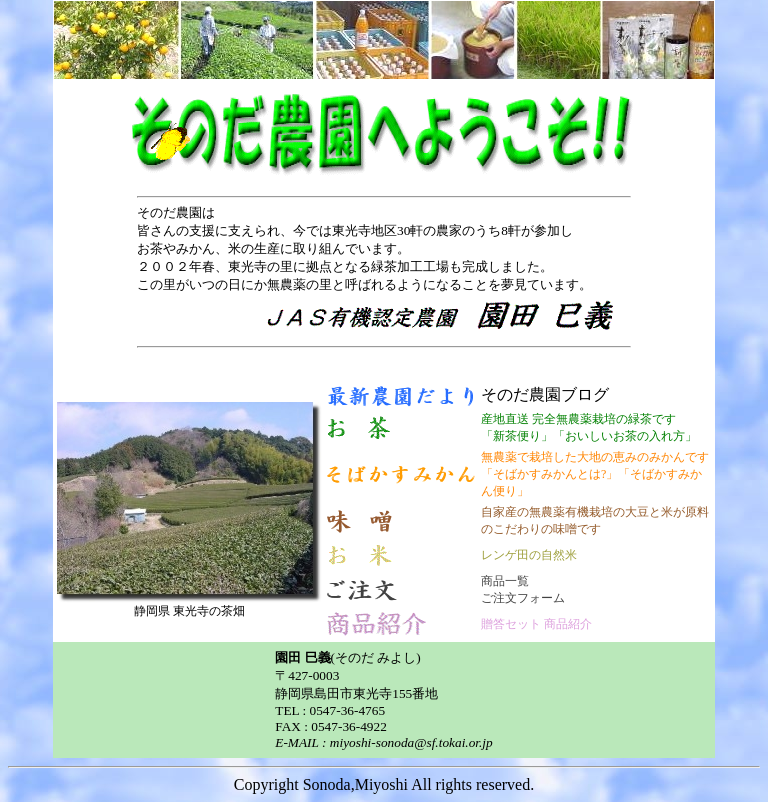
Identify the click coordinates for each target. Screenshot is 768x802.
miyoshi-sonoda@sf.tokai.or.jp (411, 742)
